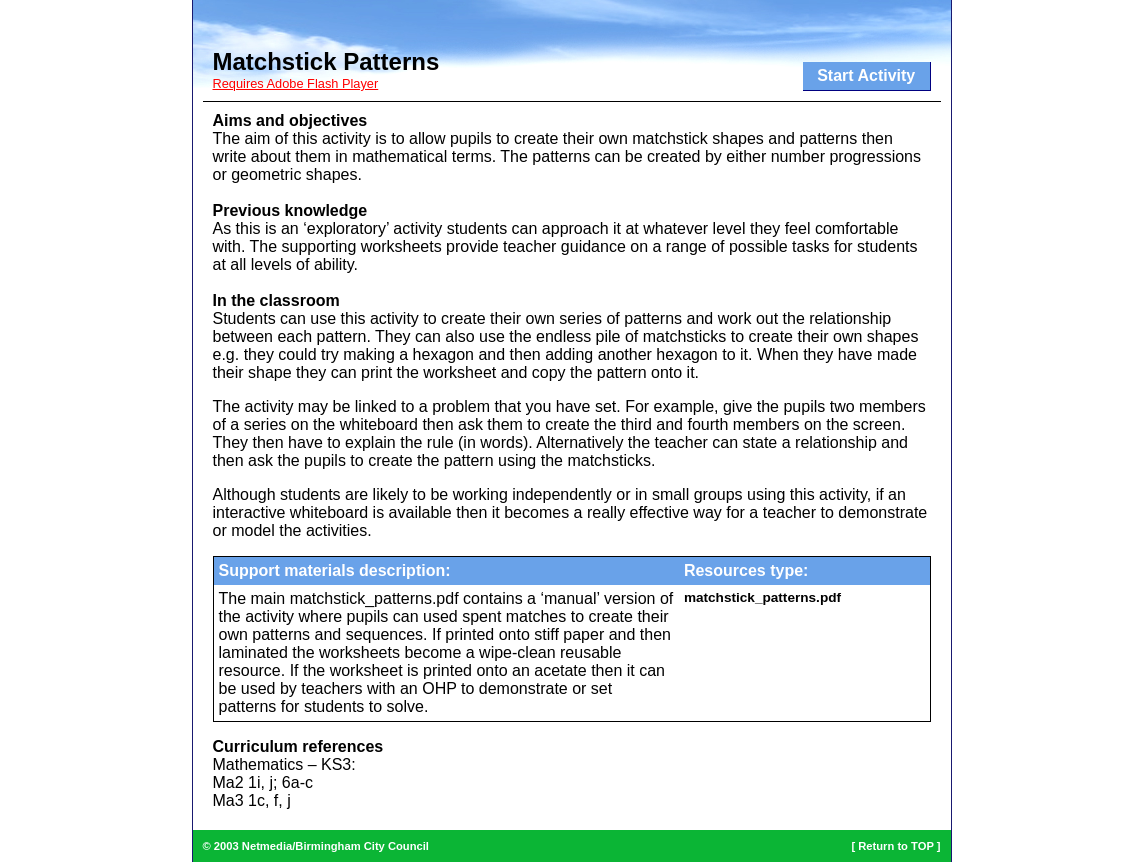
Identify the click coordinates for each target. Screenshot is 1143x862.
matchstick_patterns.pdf (762, 597)
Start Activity (866, 75)
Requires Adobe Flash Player (296, 83)
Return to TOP (895, 846)
